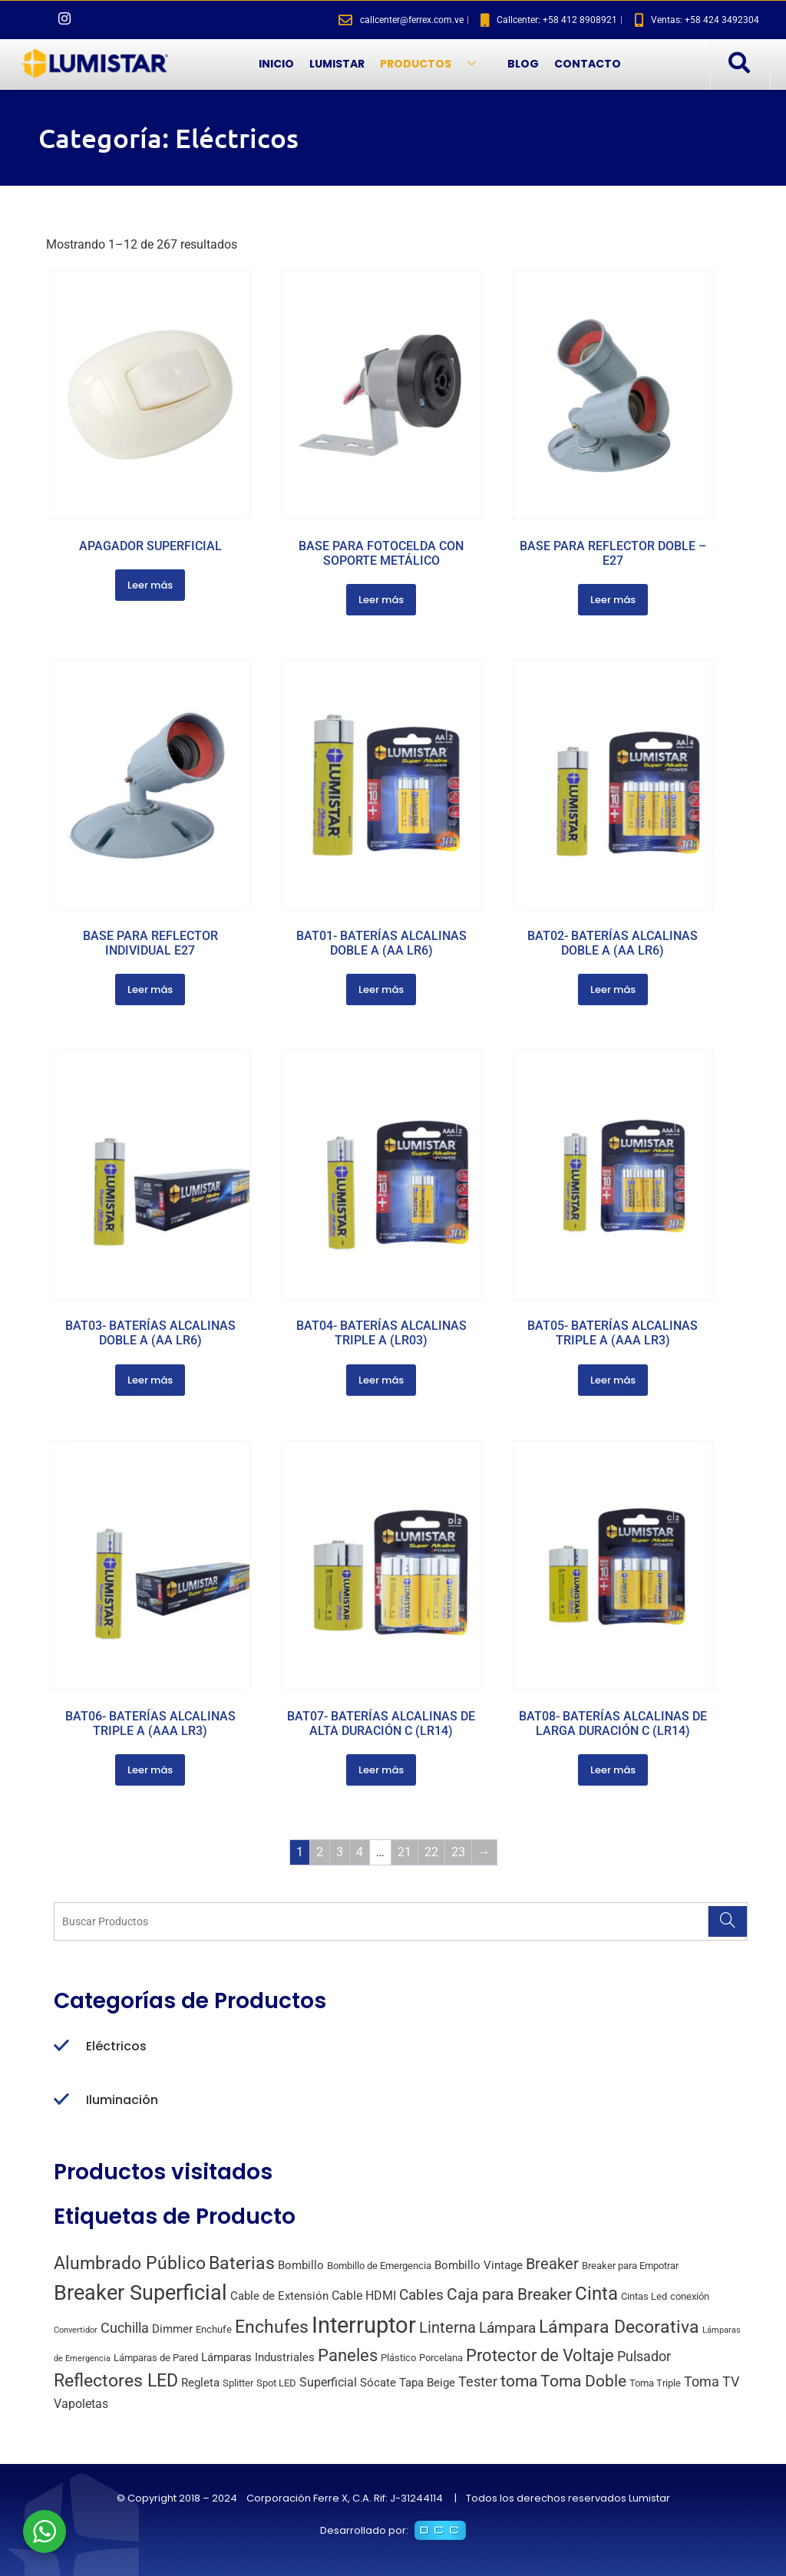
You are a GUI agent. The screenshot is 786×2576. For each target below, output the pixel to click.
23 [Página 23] (458, 1852)
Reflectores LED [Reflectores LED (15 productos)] (116, 2380)
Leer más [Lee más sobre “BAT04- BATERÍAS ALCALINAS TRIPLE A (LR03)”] (381, 1380)
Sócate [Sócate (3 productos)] (378, 2383)
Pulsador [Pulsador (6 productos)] (644, 2356)
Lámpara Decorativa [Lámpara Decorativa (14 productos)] (619, 2327)
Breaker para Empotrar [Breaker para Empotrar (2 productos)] (630, 2265)
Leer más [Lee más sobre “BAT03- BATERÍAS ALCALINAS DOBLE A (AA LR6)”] (150, 1380)
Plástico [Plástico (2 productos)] (398, 2357)
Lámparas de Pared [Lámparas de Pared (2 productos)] (156, 2357)
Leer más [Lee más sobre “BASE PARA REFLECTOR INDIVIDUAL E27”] (150, 989)
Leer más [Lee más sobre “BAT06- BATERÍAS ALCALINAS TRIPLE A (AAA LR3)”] (150, 1770)
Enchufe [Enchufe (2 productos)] (214, 2329)
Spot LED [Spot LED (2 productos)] (276, 2383)
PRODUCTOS (433, 64)
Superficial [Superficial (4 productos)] (328, 2382)
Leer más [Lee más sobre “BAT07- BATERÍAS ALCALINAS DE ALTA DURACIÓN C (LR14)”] (381, 1770)
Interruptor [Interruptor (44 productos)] (364, 2325)
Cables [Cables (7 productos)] (421, 2295)
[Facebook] (38, 19)
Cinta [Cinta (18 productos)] (596, 2293)
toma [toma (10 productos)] (518, 2381)
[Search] (727, 1921)
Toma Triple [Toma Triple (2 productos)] (655, 2383)
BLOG (523, 63)
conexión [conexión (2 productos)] (689, 2296)
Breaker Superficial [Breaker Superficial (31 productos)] (140, 2293)
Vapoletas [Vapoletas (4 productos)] (81, 2403)
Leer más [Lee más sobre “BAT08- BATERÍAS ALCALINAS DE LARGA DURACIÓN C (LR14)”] (613, 1770)
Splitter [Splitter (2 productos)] (238, 2383)
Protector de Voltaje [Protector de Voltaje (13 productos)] (540, 2355)
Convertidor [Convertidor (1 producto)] (75, 2330)
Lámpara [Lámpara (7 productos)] (507, 2328)
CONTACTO (587, 63)
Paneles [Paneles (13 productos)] (348, 2355)
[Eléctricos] (61, 2046)
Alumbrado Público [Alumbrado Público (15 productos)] (130, 2263)
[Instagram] (64, 19)
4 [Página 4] (359, 1852)
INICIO (276, 63)
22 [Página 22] (431, 1852)
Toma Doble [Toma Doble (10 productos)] (583, 2381)
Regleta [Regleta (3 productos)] (200, 2383)
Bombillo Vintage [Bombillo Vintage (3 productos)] (478, 2265)
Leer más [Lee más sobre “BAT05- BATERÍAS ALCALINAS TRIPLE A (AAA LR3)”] (613, 1380)
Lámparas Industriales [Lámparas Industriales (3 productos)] (258, 2357)
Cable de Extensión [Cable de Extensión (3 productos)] (279, 2296)
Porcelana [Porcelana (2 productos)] (441, 2357)
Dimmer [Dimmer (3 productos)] (172, 2329)
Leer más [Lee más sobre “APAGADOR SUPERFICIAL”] (150, 585)
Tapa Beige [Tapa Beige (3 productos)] (427, 2383)
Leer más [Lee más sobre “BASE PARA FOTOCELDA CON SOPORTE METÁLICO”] (381, 599)
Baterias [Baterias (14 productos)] (242, 2263)
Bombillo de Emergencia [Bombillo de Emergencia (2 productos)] (379, 2265)
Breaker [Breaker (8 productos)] (552, 2264)
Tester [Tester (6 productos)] (477, 2381)
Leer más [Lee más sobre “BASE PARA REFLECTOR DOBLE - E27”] (613, 599)
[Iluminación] (61, 2100)
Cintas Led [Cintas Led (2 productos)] (644, 2296)
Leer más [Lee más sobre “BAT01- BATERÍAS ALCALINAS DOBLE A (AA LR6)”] (381, 989)
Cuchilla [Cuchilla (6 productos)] (125, 2328)
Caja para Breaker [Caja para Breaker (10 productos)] (509, 2294)
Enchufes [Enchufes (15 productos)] (272, 2327)
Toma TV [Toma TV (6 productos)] (711, 2381)
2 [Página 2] (319, 1852)
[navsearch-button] (738, 63)
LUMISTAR (337, 63)
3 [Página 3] (339, 1852)
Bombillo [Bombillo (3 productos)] (301, 2265)
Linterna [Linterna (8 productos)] (447, 2328)
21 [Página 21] (404, 1852)
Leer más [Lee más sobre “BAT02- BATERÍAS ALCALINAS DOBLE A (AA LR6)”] (613, 989)
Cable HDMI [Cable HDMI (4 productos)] (364, 2295)
